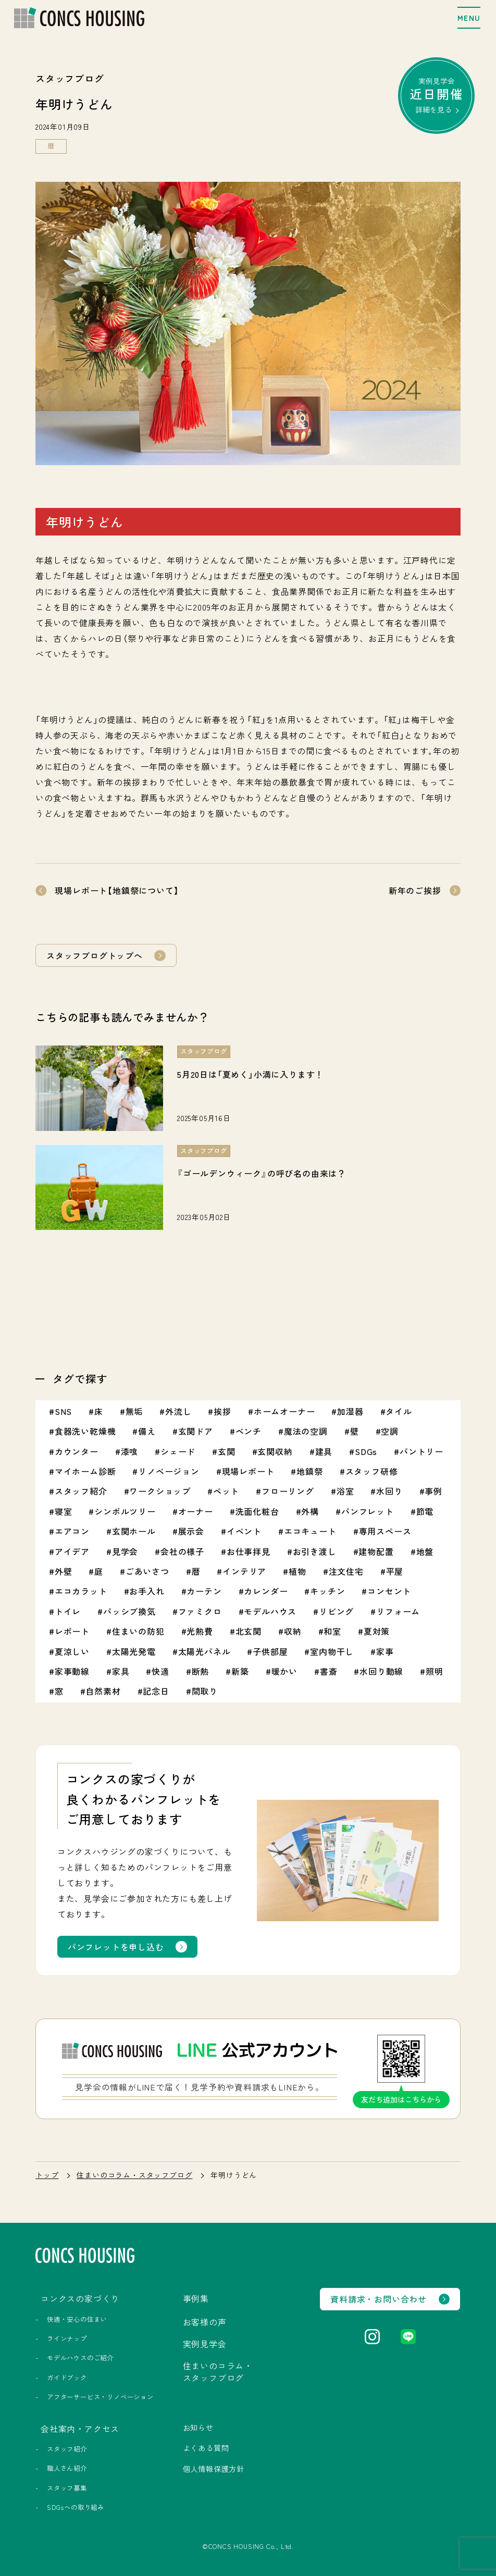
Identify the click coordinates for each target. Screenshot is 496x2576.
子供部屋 (270, 1651)
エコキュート (310, 1531)
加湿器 (350, 1411)
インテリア (244, 1571)
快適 (160, 1671)
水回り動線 (381, 1671)
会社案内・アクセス (80, 2428)
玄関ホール (134, 1531)
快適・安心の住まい (77, 2319)
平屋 (395, 1571)
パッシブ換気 (129, 1611)
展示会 (191, 1531)
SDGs (366, 1451)
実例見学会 (437, 95)
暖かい (284, 1671)
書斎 (329, 1671)
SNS (63, 1411)
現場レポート (248, 1471)
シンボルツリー (125, 1511)
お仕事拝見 (248, 1551)
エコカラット (81, 1591)
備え (147, 1431)
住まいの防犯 (138, 1631)
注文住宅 (346, 1571)
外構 (310, 1511)
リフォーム (398, 1611)
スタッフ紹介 (81, 1491)
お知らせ (198, 2427)
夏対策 (377, 1631)
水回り (389, 1491)
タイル (399, 1411)
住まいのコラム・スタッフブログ (134, 2175)
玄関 (226, 1451)
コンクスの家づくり (80, 2298)
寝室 (63, 1511)
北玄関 (248, 1631)
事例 (433, 1491)
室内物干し (332, 1651)
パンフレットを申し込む (116, 1946)
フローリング (288, 1491)
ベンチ (248, 1431)
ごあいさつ (147, 1571)
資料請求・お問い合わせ (378, 2299)
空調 (390, 1431)
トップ (46, 2175)
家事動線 (72, 1671)
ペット (226, 1491)
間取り (205, 1691)
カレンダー (266, 1591)
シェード (177, 1451)
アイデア (72, 1551)
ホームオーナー (284, 1411)
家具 (121, 1671)
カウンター (76, 1451)
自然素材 (102, 1691)
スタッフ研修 (371, 1471)
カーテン (204, 1591)
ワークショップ (160, 1491)
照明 (434, 1671)
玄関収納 (274, 1451)
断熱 (200, 1671)
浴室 (345, 1491)
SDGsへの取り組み (75, 2507)
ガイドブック (67, 2377)
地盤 (425, 1551)
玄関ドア (195, 1431)
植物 (297, 1571)
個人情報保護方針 (213, 2468)
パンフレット (367, 1511)
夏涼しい (72, 1651)
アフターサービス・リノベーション (100, 2396)
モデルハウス (270, 1611)
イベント (244, 1531)
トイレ (68, 1611)
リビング (336, 1611)
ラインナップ (67, 2338)
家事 (385, 1651)
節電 (425, 1511)
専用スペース (385, 1531)
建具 (324, 1451)
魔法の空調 (306, 1431)
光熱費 (200, 1631)
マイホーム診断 (85, 1471)
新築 (240, 1671)
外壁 (63, 1571)
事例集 (196, 2298)
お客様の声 (205, 2322)
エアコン (72, 1531)
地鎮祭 (309, 1471)
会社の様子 (182, 1551)
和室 (332, 1631)
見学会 (125, 1551)
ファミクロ (200, 1611)
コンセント (389, 1591)
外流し (178, 1411)
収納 (293, 1631)
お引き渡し (315, 1551)
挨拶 (222, 1411)
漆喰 (130, 1451)
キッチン (327, 1591)
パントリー (421, 1451)
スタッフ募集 (67, 2488)
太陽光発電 (134, 1651)
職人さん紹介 (67, 2468)
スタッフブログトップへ (94, 955)
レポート (72, 1631)
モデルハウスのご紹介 (80, 2357)
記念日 (156, 1691)
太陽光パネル (204, 1651)
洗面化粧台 (257, 1511)
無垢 (134, 1411)
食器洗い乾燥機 (85, 1431)
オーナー (195, 1511)
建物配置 (375, 1551)
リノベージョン (169, 1471)
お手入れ (146, 1591)
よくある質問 (206, 2448)
